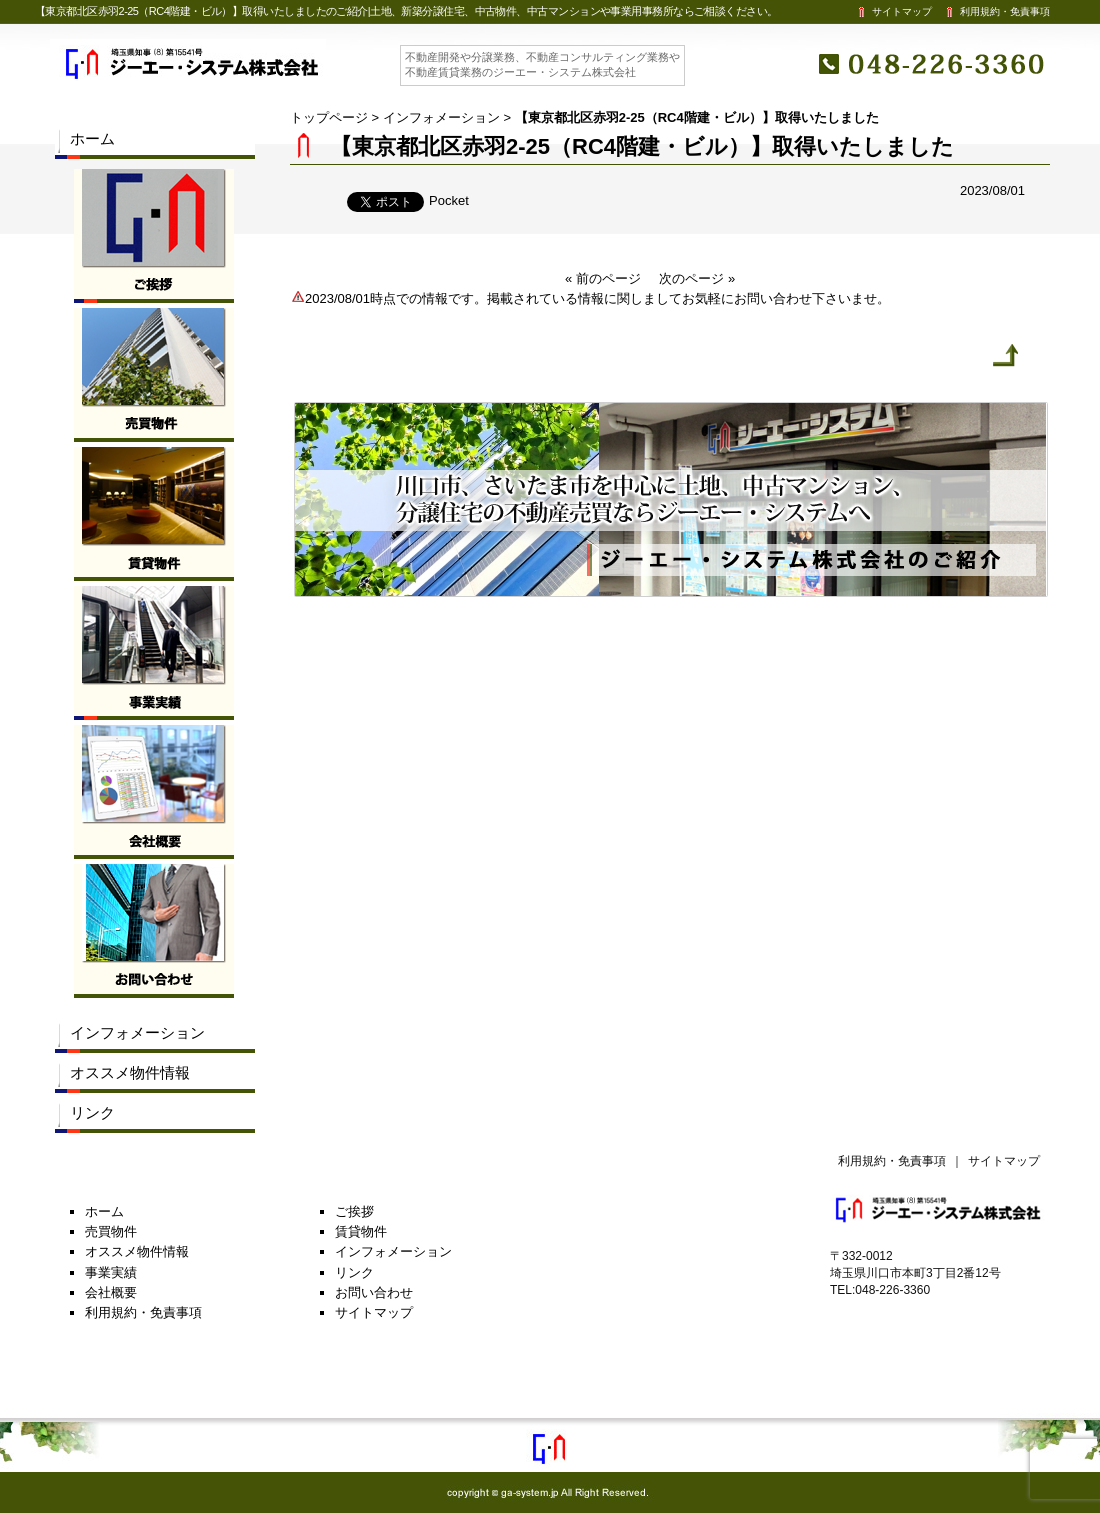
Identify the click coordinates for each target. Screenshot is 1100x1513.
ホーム (92, 138)
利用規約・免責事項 (996, 11)
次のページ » (697, 278)
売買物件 (111, 1231)
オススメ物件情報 (130, 1072)
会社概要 (111, 1292)
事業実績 (111, 1272)
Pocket (449, 200)
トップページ (329, 117)
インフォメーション (441, 117)
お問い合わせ (374, 1292)
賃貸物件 (361, 1231)
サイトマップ (893, 11)
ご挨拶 (354, 1211)
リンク (92, 1112)
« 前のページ (603, 278)
